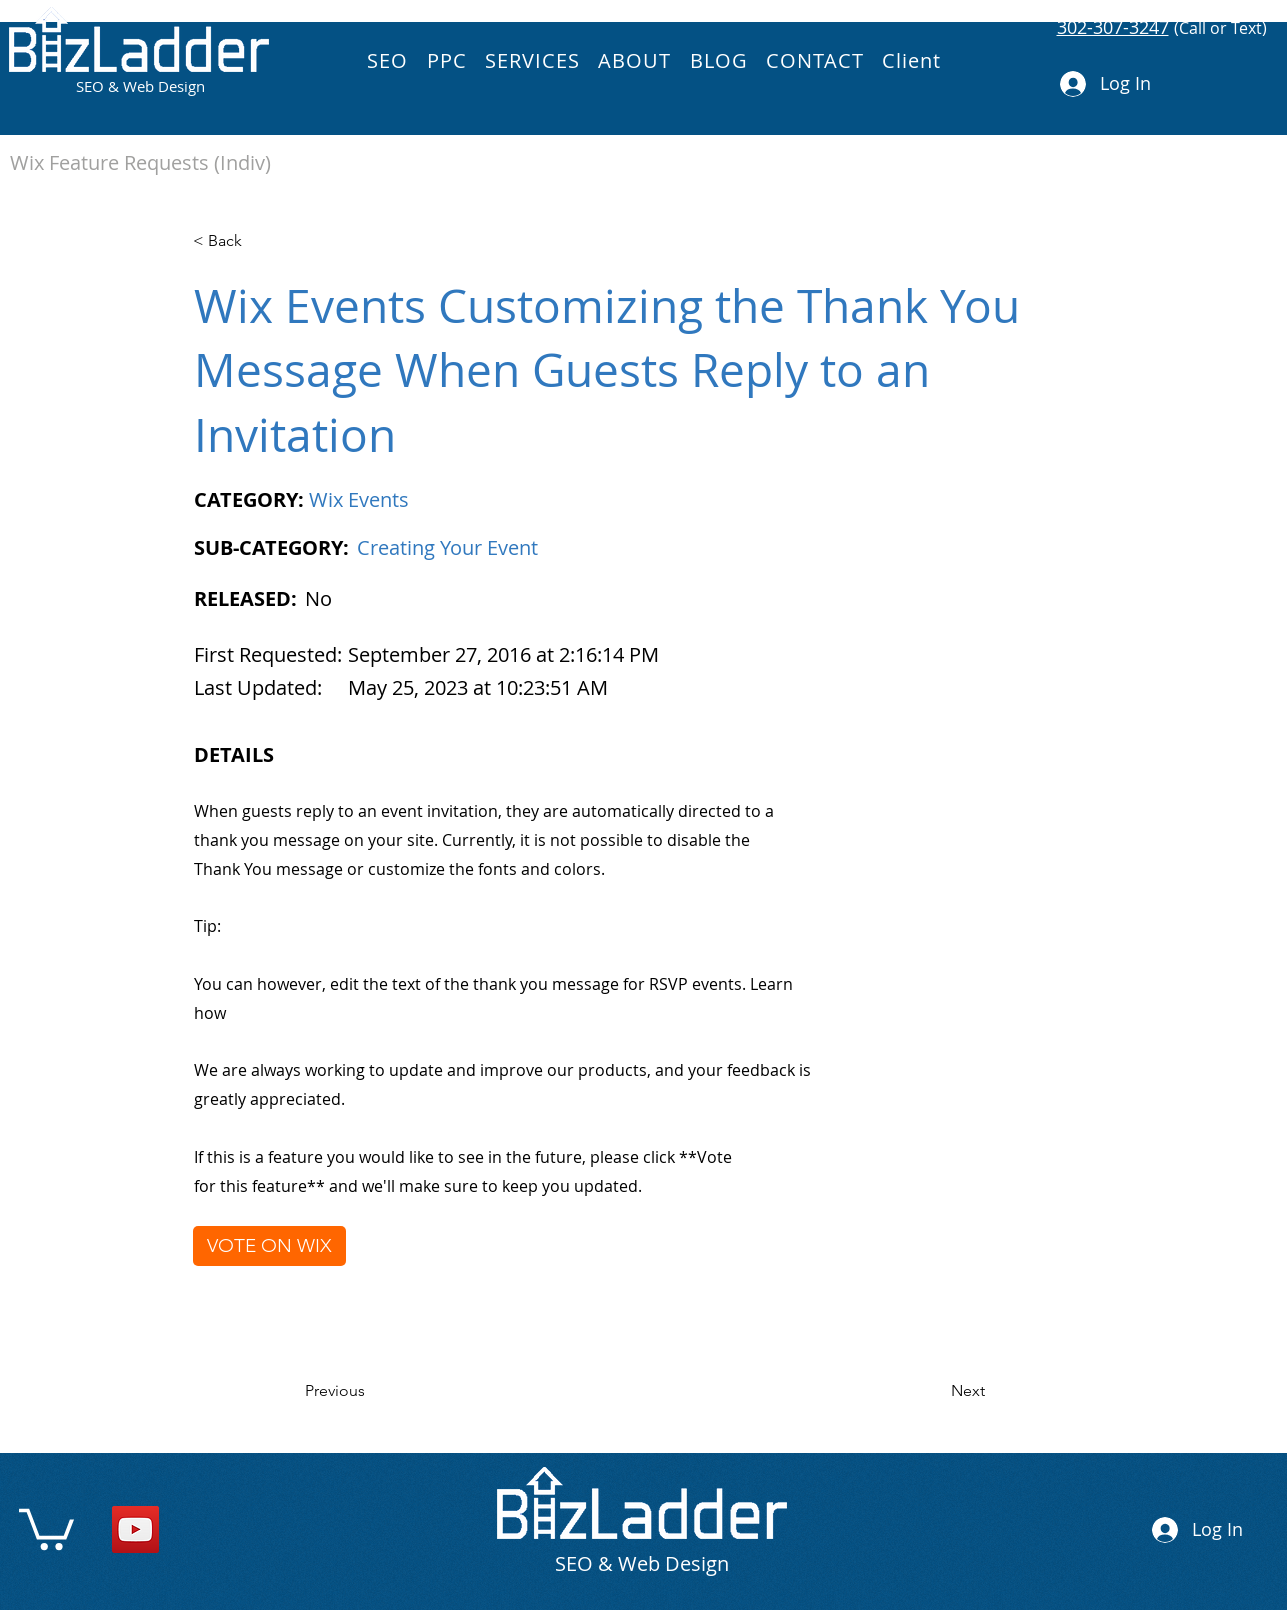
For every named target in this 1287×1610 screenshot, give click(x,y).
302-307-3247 (1113, 27)
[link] (46, 1527)
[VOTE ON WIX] (269, 1246)
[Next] (935, 1391)
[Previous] (370, 1391)
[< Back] (258, 241)
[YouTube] (135, 1529)
